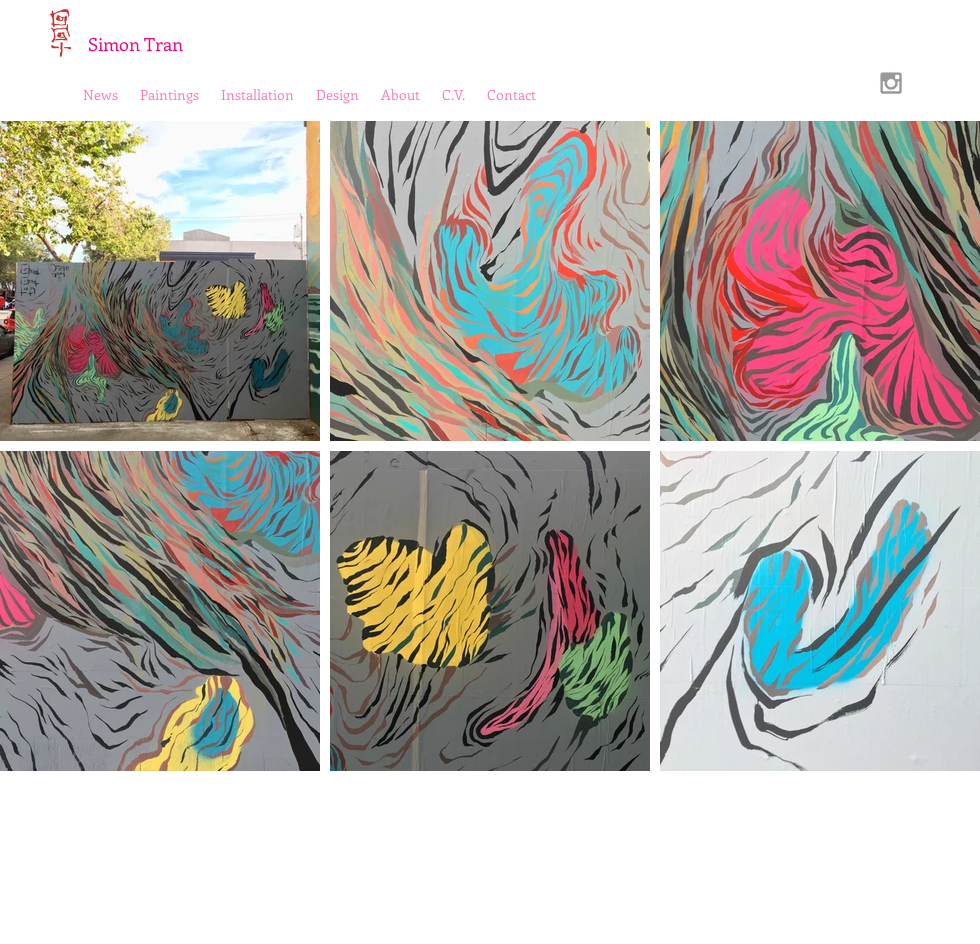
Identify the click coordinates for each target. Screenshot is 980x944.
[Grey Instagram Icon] (891, 83)
